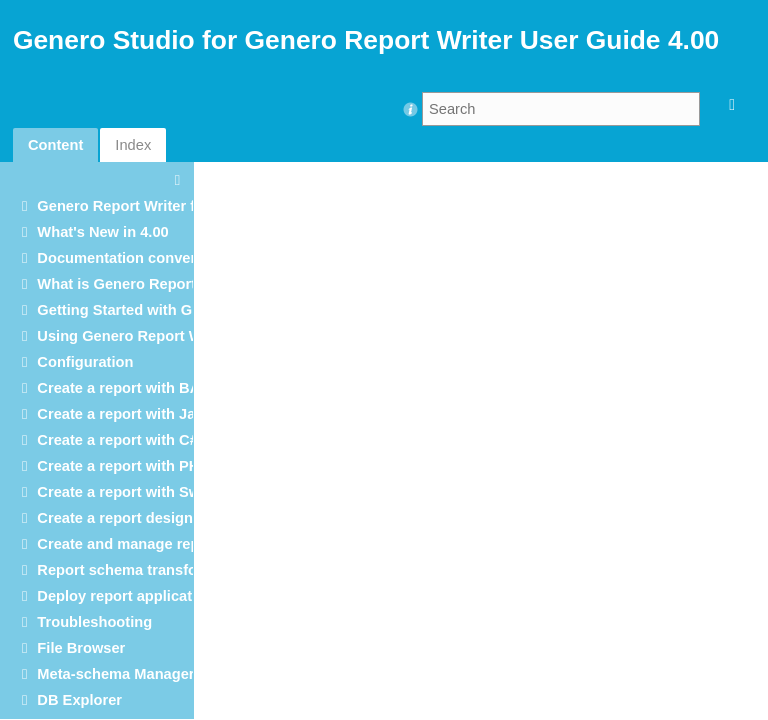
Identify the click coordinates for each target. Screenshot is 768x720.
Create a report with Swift (125, 492)
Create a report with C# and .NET (151, 440)
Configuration (85, 362)
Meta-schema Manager (115, 674)
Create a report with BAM (124, 388)
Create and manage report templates (164, 544)
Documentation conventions (135, 258)
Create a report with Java (124, 414)
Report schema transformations (148, 570)
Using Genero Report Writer (134, 336)
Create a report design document (152, 518)
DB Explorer (79, 700)
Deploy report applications (129, 596)
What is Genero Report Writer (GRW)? (168, 284)
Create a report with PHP (123, 466)
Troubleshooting (94, 622)
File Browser (81, 648)
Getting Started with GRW (126, 310)
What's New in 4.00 (102, 232)
